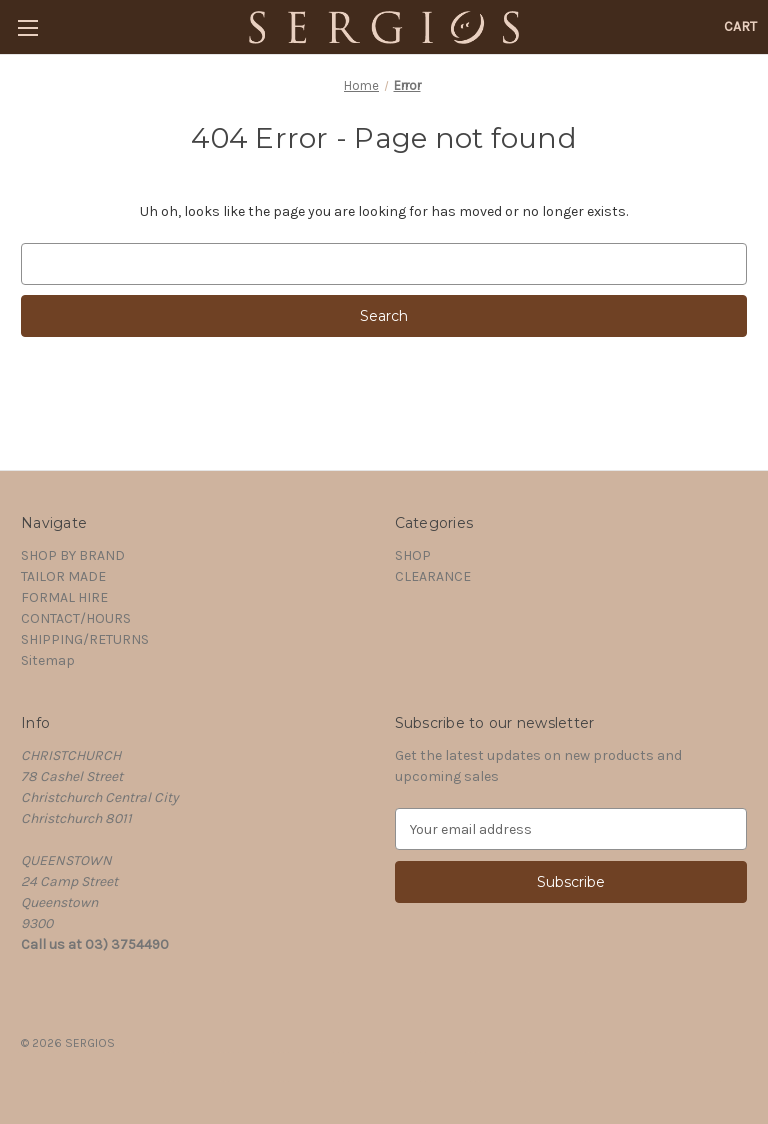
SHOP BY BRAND (73, 555)
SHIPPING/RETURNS (85, 639)
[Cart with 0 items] (740, 26)
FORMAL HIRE (64, 597)
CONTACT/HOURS (76, 618)
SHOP (413, 555)
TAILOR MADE (63, 576)
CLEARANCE (433, 576)
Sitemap (48, 660)
